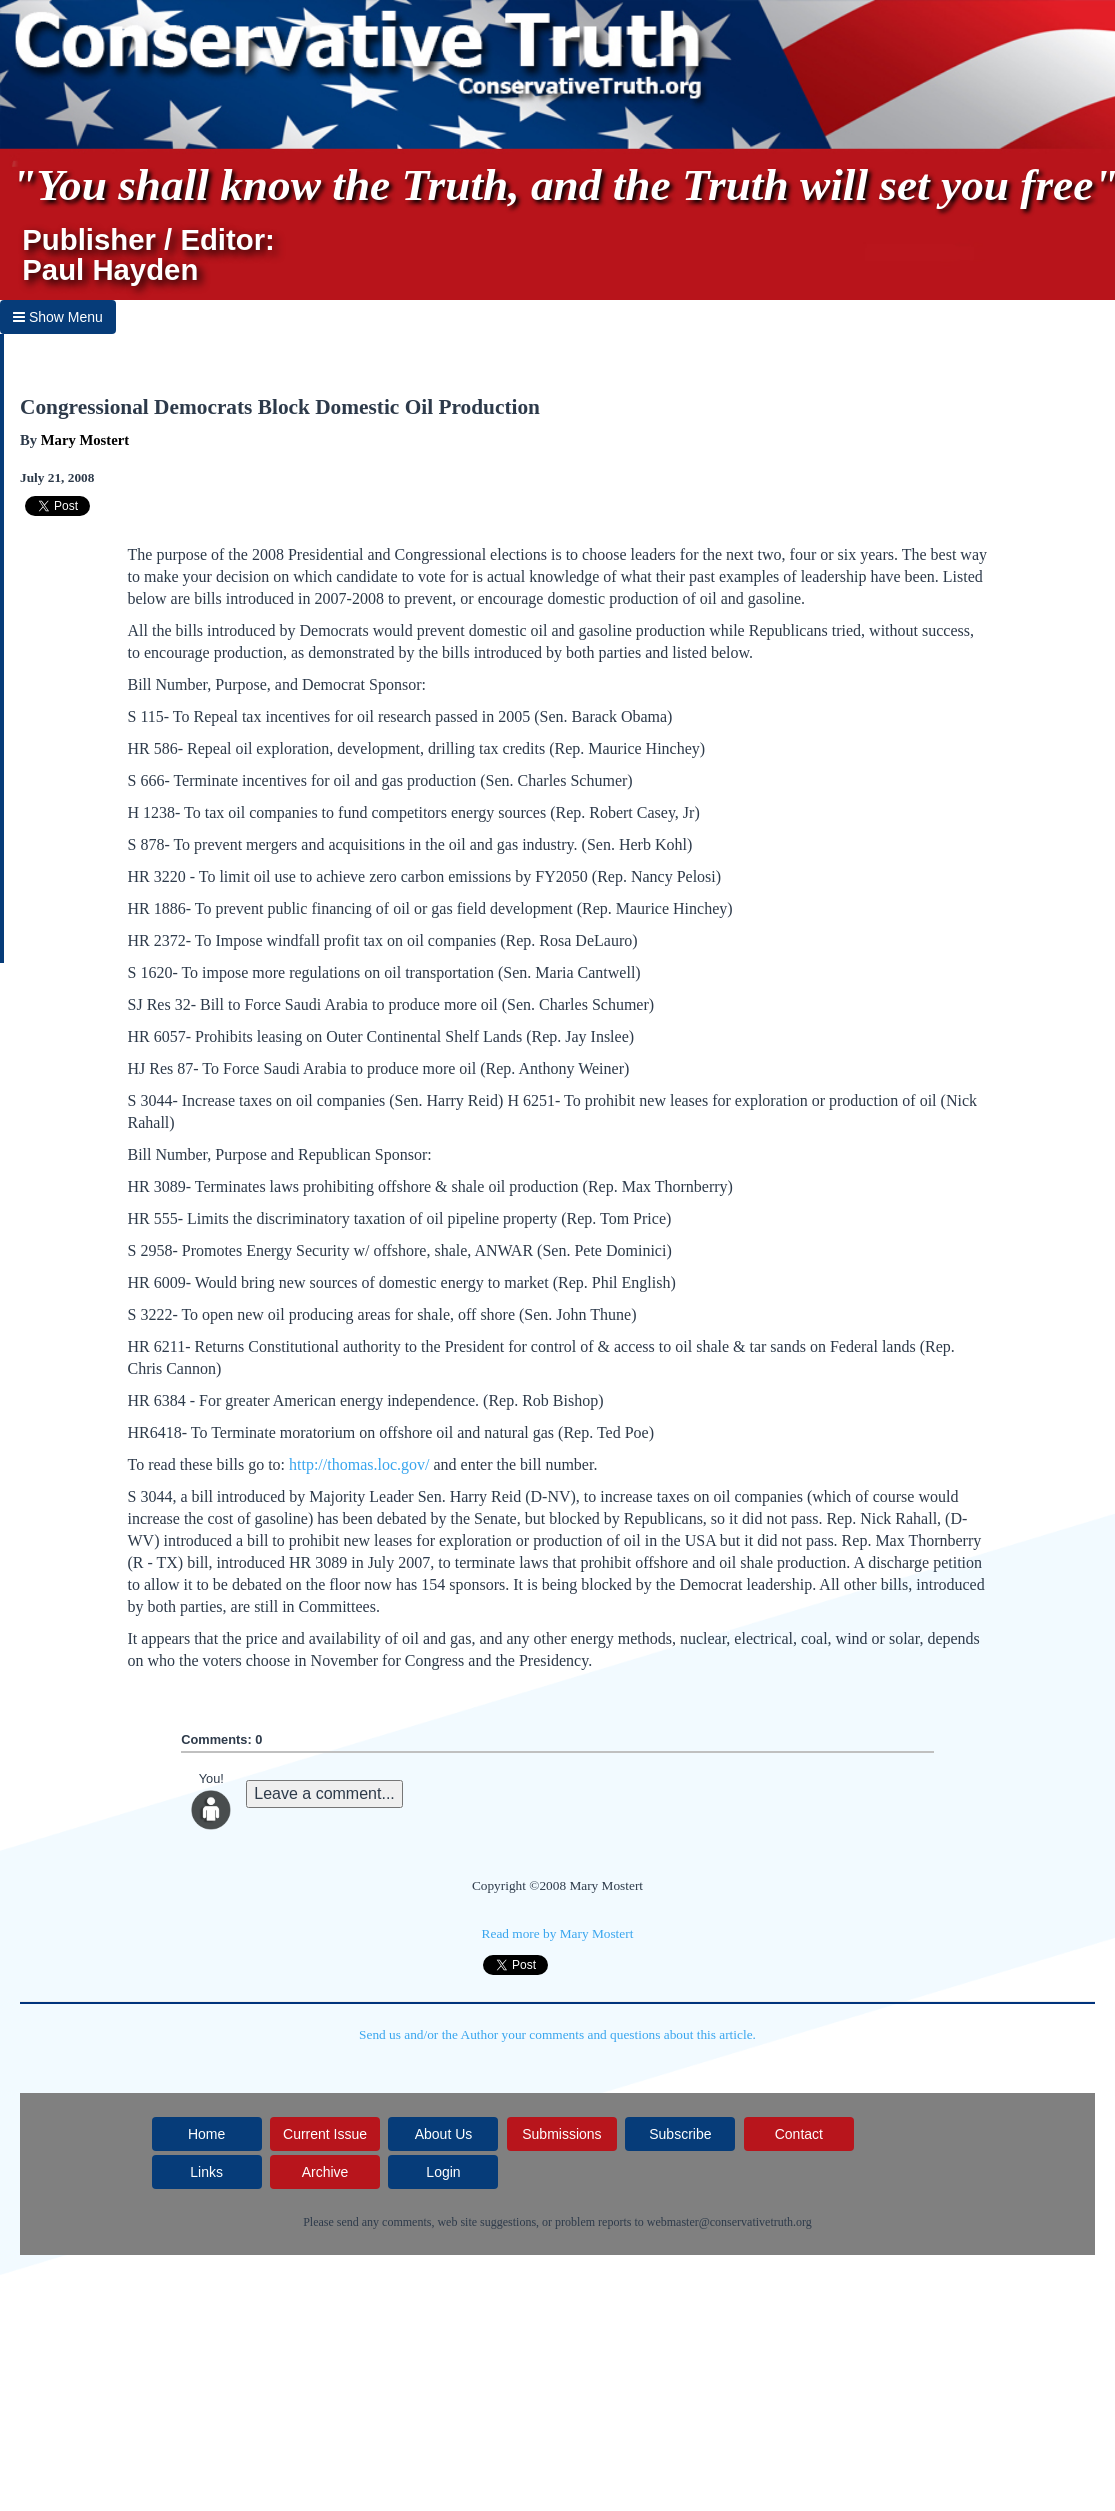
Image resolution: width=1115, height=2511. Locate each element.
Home (206, 2134)
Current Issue (325, 2134)
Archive (325, 2172)
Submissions (561, 2134)
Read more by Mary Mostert (558, 1933)
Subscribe (680, 2134)
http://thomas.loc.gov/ (359, 1464)
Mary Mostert (85, 440)
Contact (799, 2134)
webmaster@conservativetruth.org (729, 2222)
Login (443, 2172)
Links (206, 2172)
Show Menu (58, 317)
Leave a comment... (324, 1793)
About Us (444, 2134)
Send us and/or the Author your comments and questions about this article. (557, 2034)
